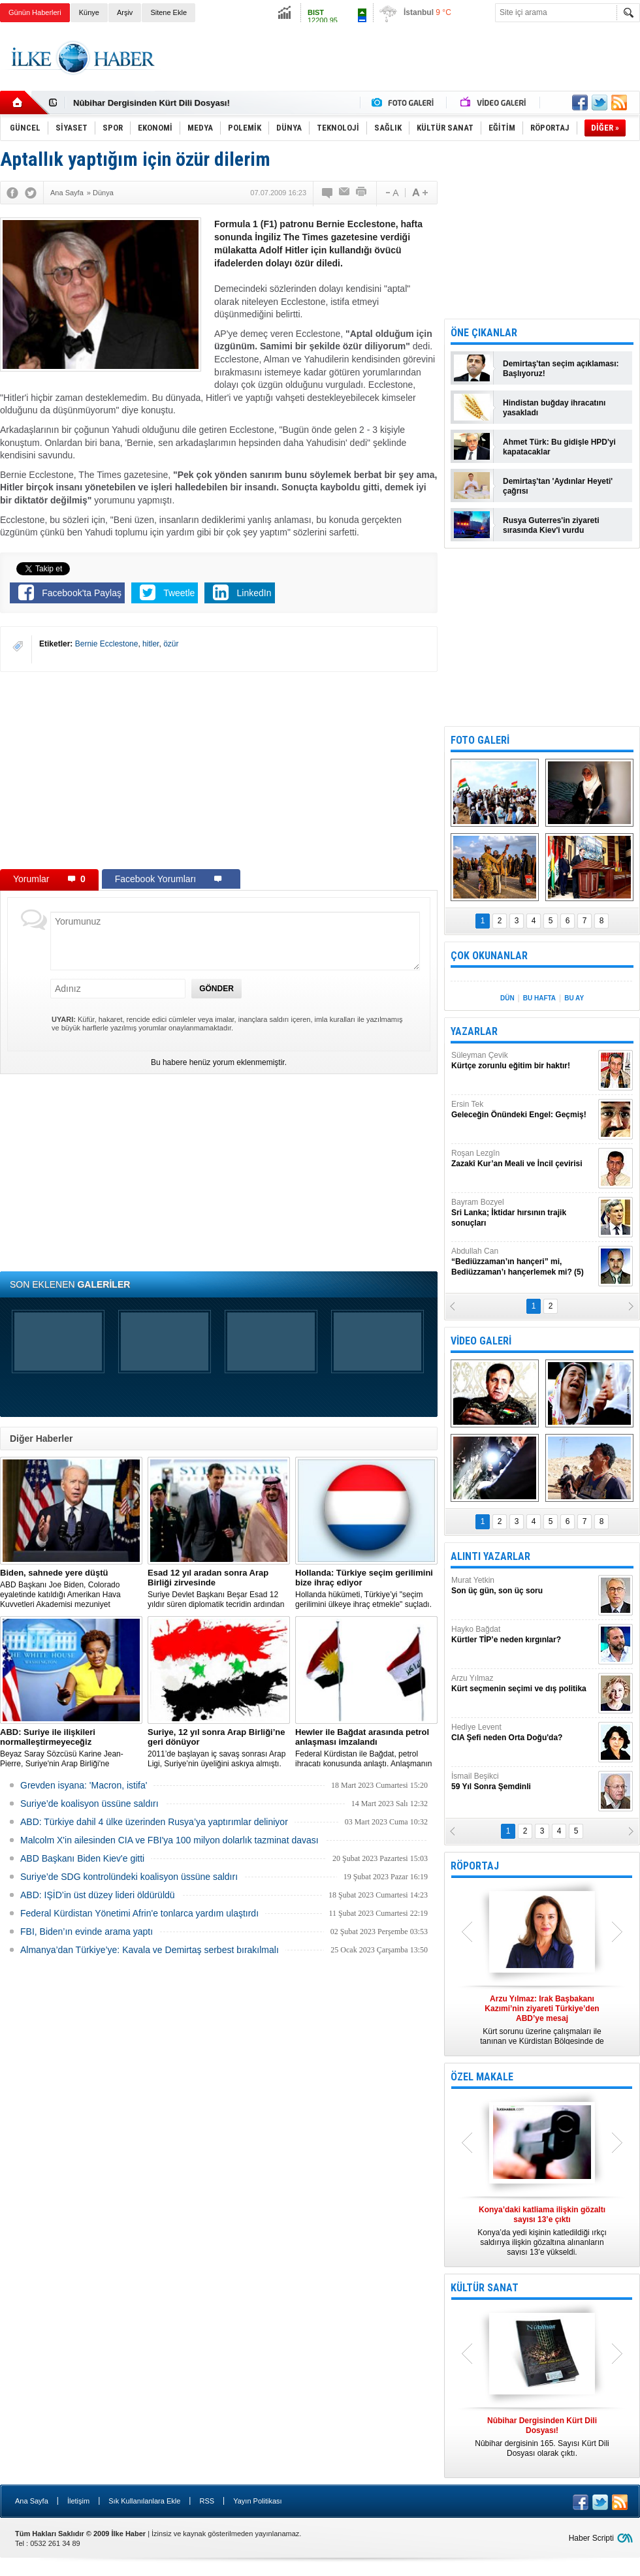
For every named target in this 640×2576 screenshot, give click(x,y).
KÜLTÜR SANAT (485, 2288)
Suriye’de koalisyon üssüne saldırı (89, 1803)
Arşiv (125, 12)
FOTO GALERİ (480, 740)
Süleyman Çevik (523, 1061)
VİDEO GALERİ (481, 1341)
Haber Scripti (591, 2538)
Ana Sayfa (31, 2501)
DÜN (507, 998)
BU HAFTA (539, 998)
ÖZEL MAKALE (482, 2077)
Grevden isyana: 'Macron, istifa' (83, 1785)
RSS (206, 2501)
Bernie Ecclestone (106, 643)
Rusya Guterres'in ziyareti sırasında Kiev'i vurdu (551, 525)
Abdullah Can (523, 1262)
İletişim (78, 2501)
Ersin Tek (523, 1110)
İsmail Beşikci (523, 1782)
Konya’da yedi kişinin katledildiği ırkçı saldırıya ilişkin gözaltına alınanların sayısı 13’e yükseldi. (542, 2231)
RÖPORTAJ (475, 1866)
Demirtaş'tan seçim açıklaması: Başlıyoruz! (561, 368)
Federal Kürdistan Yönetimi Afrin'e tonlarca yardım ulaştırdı (139, 1913)
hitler (150, 643)
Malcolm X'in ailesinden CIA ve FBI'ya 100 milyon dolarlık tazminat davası (169, 1840)
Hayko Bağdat (523, 1635)
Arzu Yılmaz (523, 1684)
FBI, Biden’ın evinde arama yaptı (86, 1931)
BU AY (574, 998)
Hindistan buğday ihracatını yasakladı (554, 407)
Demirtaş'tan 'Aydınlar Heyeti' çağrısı (558, 486)
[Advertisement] (219, 769)
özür (170, 643)
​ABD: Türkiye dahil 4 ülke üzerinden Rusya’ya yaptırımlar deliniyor (154, 1822)
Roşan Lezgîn (523, 1159)
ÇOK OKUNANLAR (489, 955)
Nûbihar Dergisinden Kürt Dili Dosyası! (151, 103)
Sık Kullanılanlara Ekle (144, 2501)
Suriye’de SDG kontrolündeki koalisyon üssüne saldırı (129, 1876)
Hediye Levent (523, 1733)
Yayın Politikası (257, 2501)
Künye (89, 12)
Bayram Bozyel (523, 1213)
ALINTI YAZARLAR (490, 1556)
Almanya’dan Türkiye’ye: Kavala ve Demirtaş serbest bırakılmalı (149, 1950)
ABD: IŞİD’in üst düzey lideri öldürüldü (97, 1895)
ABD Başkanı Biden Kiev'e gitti (82, 1858)
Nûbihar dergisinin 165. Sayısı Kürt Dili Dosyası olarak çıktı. (542, 2437)
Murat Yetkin (523, 1586)
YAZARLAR (474, 1031)
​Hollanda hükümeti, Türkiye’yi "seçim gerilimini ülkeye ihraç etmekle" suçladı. (366, 1588)
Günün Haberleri (34, 12)
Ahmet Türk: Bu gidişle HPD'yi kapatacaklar (559, 446)
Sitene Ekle (168, 12)
